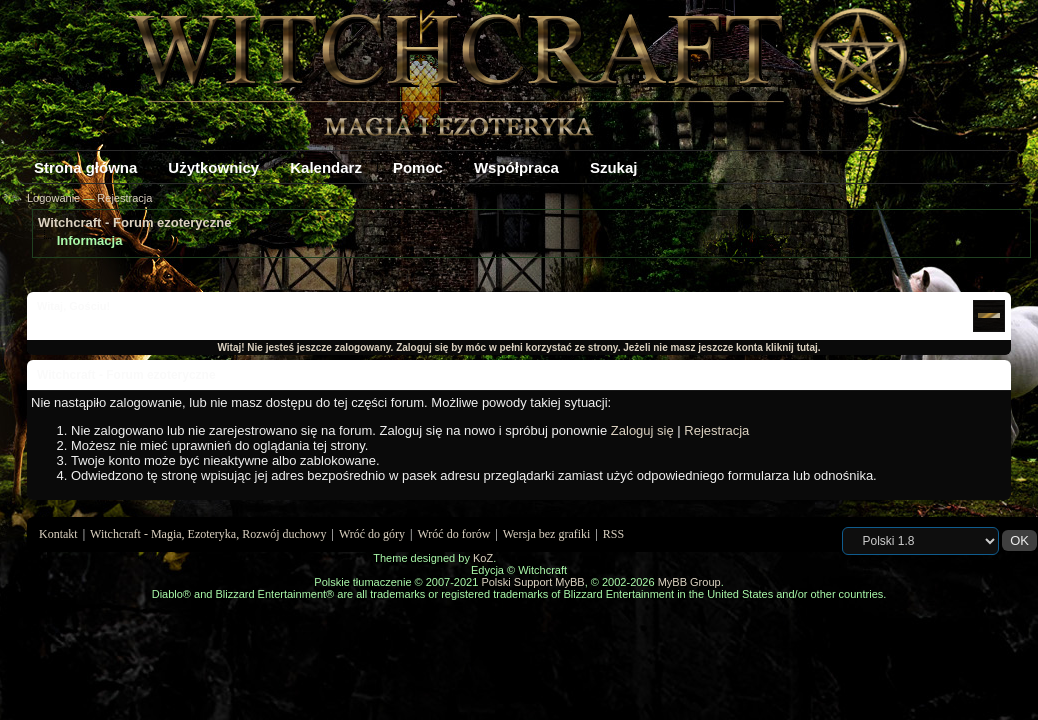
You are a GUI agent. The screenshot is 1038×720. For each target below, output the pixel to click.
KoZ (483, 558)
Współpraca (516, 167)
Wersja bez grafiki (547, 534)
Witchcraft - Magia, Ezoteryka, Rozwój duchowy (208, 534)
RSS (613, 534)
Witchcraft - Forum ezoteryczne (134, 222)
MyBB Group (689, 582)
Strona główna (85, 167)
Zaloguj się (642, 430)
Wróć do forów (454, 534)
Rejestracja (124, 198)
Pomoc (418, 167)
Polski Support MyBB (532, 582)
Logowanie (53, 198)
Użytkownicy (213, 167)
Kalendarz (326, 167)
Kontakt (58, 534)
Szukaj (614, 167)
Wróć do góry (372, 534)
